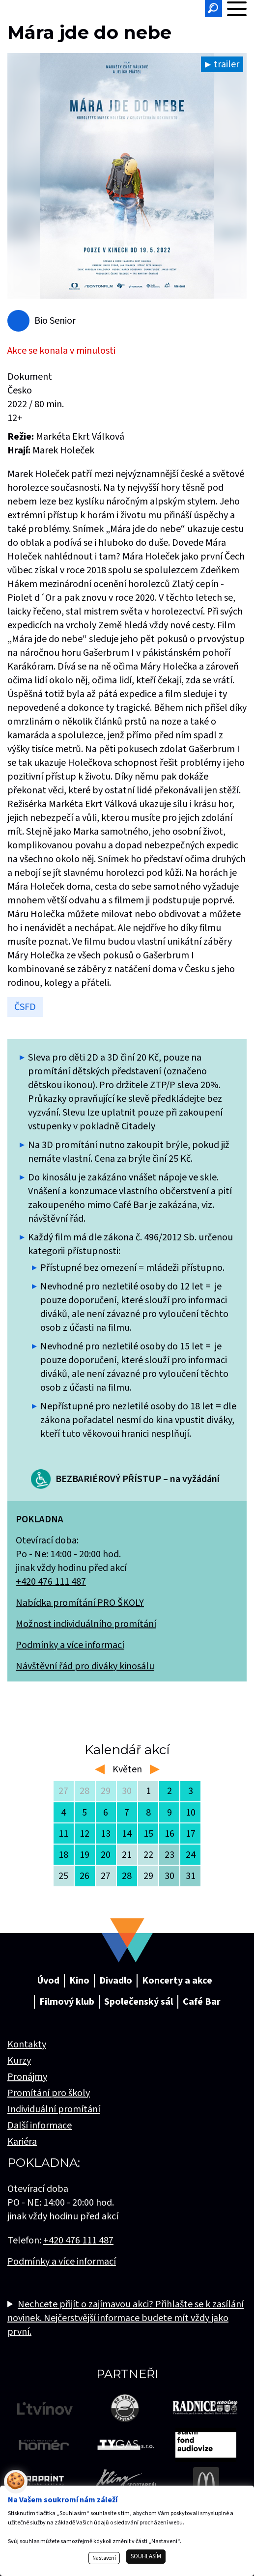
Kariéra (22, 2142)
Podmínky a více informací (70, 1645)
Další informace (39, 2125)
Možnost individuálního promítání (86, 1624)
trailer (226, 64)
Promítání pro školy (48, 2093)
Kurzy (19, 2061)
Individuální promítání (53, 2109)
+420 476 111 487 (51, 1582)
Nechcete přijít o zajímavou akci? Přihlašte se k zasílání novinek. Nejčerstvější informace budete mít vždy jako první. (125, 2318)
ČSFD (25, 1007)
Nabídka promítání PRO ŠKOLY (80, 1603)
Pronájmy (27, 2077)
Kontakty (26, 2044)
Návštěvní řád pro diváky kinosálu (85, 1666)
